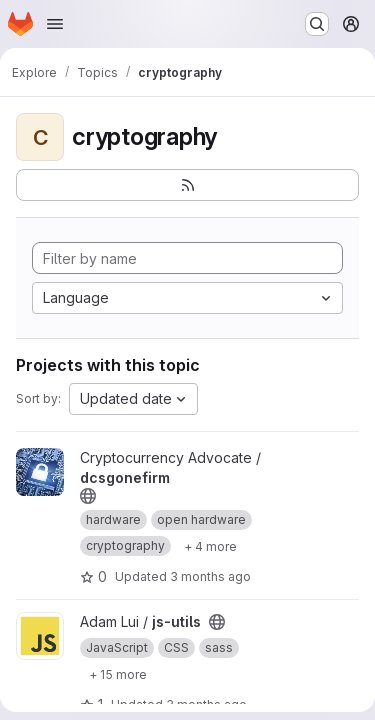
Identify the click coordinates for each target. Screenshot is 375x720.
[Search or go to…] (317, 24)
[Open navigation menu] (55, 24)
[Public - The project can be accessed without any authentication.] (88, 496)
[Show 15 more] (118, 674)
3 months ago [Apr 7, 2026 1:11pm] (210, 576)
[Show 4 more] (210, 546)
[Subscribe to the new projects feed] (187, 185)
